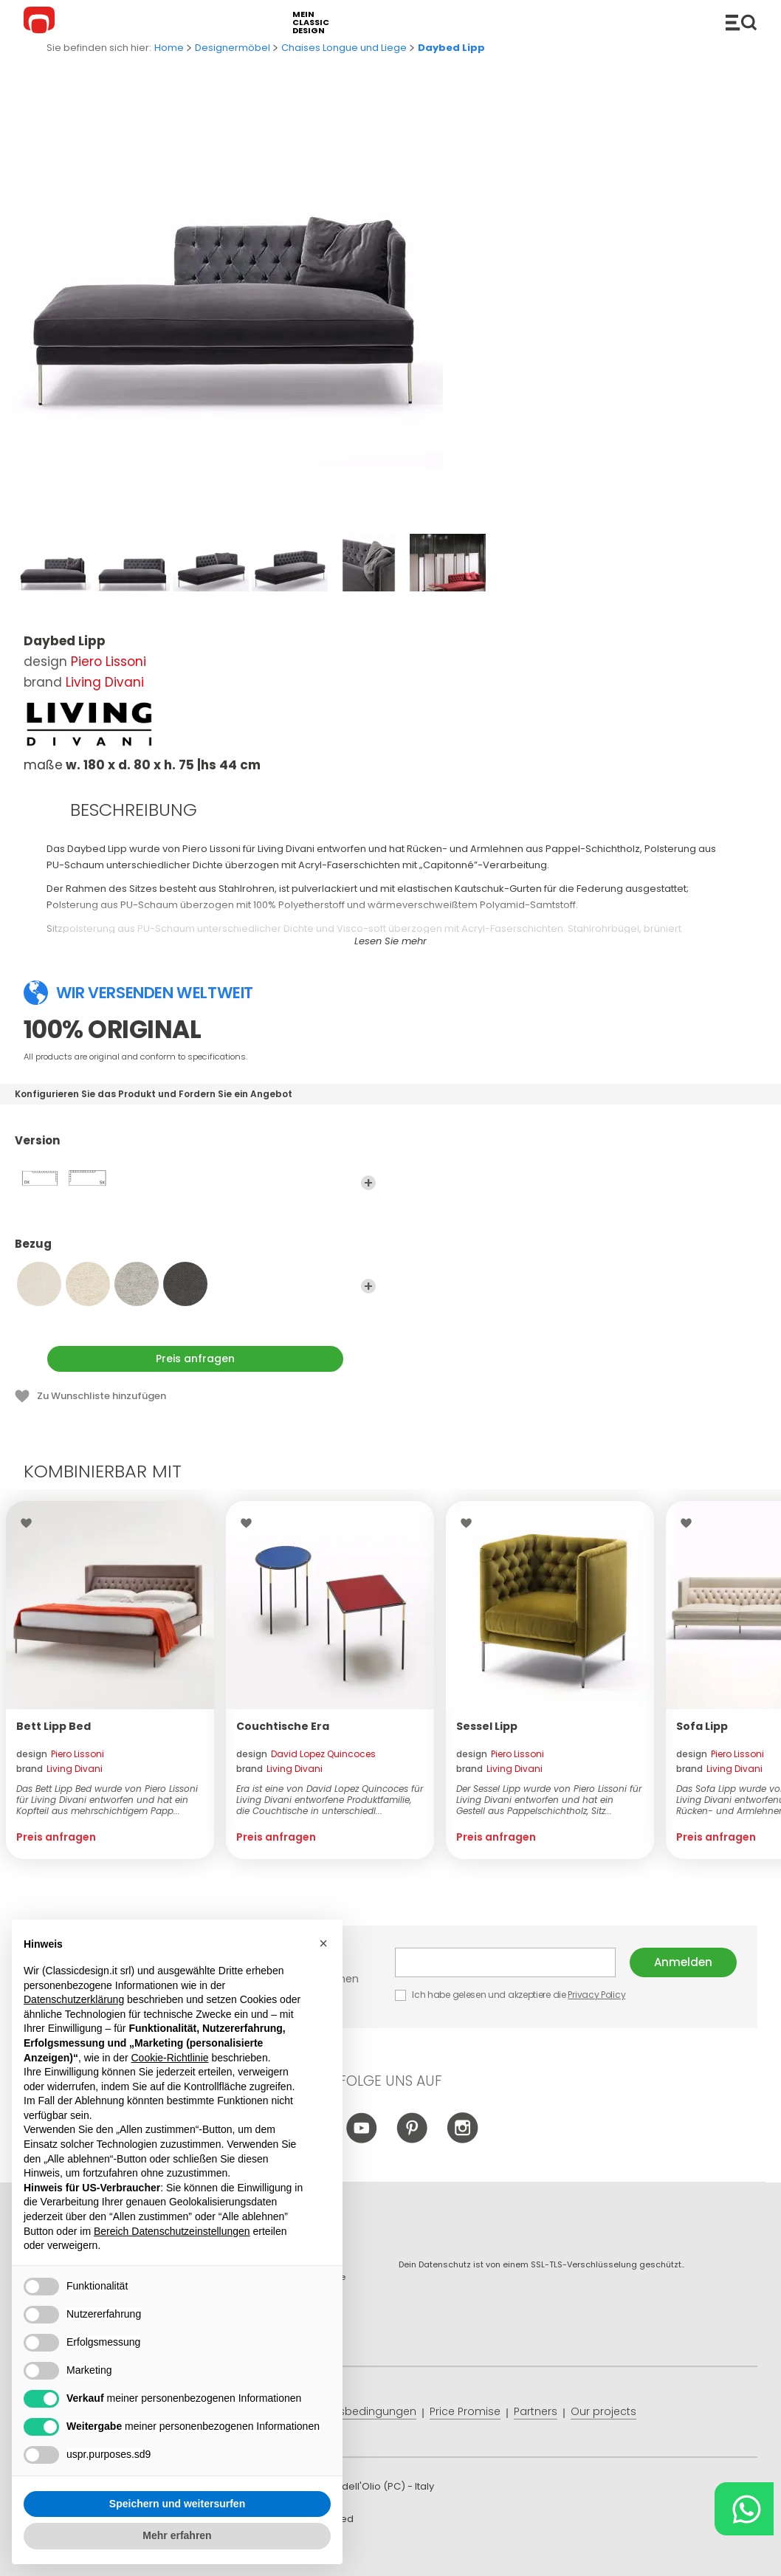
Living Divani (105, 682)
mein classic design (310, 22)
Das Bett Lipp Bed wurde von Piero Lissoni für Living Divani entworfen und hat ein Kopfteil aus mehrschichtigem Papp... (107, 1799)
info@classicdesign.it (265, 2553)
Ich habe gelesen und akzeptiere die (511, 1994)
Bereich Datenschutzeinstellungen (172, 2231)
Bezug (195, 1250)
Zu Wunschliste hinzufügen (101, 1396)
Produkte (741, 22)
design (60, 1754)
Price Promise (465, 2411)
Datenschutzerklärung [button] (74, 1999)
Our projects (603, 2411)
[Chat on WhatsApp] (744, 2508)
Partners (535, 2411)
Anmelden (683, 1962)
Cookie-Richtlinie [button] (169, 2058)
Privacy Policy (596, 1994)
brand (59, 1768)
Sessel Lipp (486, 1726)
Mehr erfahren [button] (176, 2535)
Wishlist (30, 1523)
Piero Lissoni (108, 661)
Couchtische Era (282, 1726)
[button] (323, 1943)
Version (195, 1147)
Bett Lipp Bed (53, 1726)
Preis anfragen (195, 1358)
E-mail (505, 1962)
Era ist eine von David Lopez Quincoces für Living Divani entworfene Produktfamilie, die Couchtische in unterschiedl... (329, 1799)
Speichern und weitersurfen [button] (177, 2504)
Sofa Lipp (702, 1726)
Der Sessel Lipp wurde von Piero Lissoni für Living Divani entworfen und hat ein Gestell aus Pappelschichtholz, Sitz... (548, 1799)
